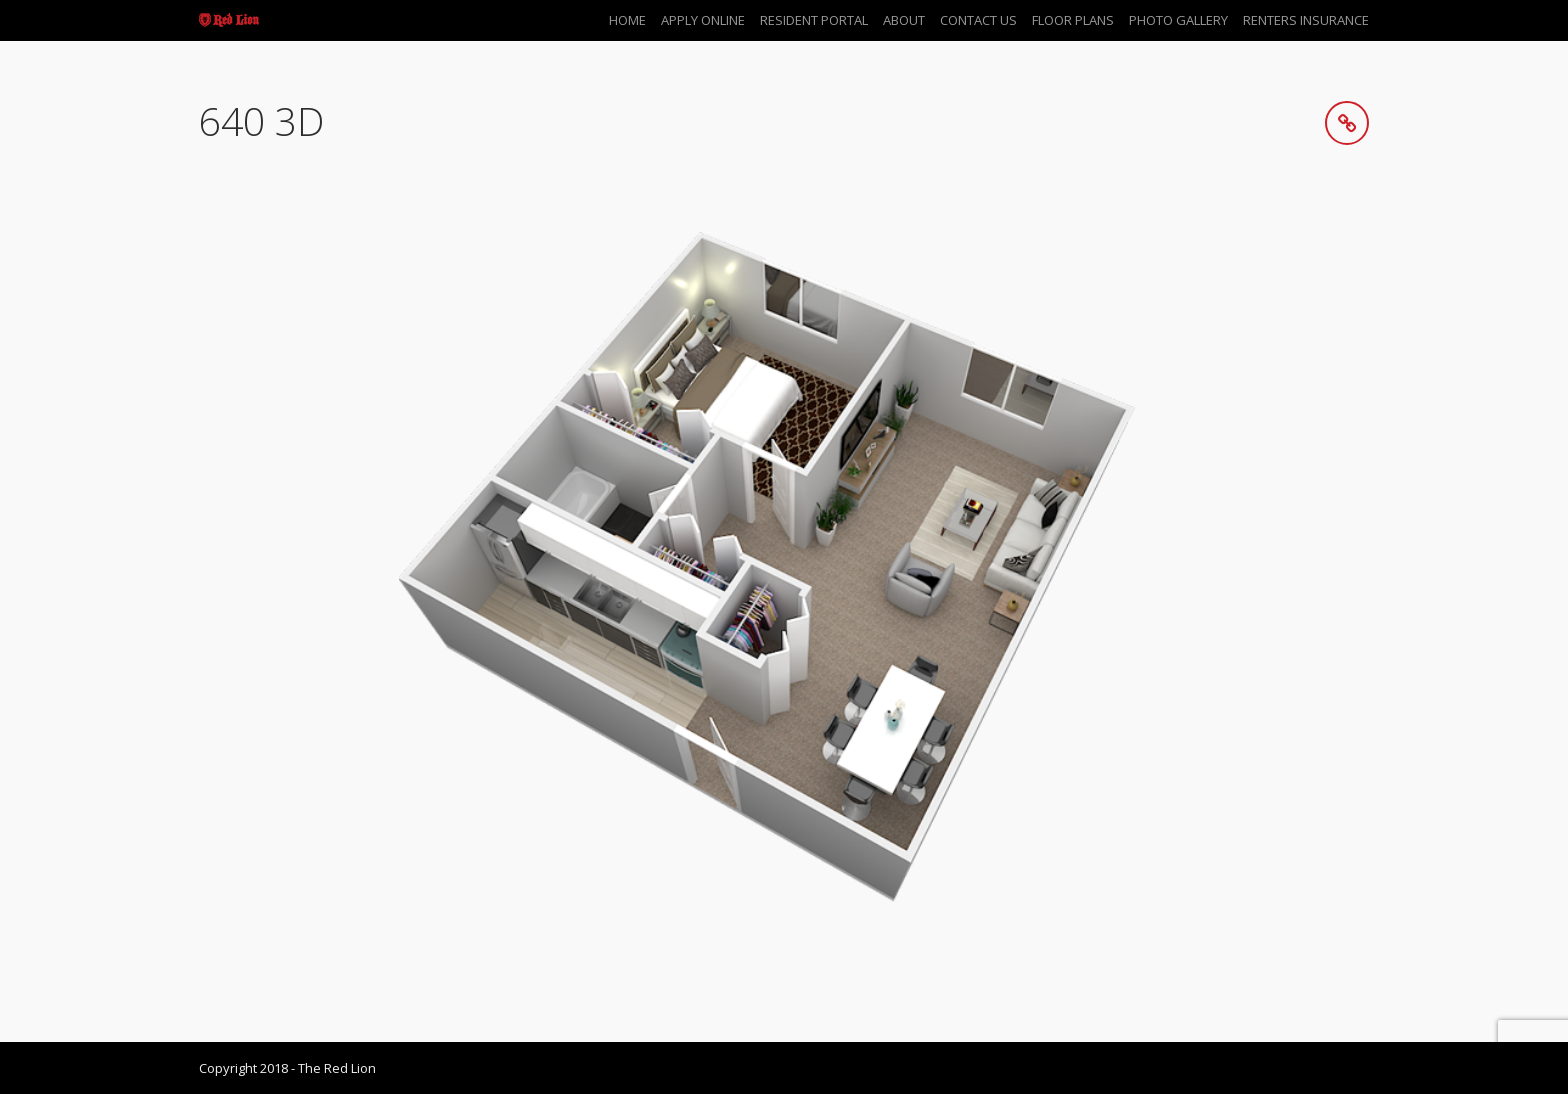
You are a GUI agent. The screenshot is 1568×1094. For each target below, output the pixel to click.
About (904, 20)
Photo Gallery (1178, 20)
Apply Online (703, 20)
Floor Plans (1073, 20)
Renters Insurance (1306, 20)
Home (627, 20)
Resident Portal (814, 20)
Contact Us (978, 20)
